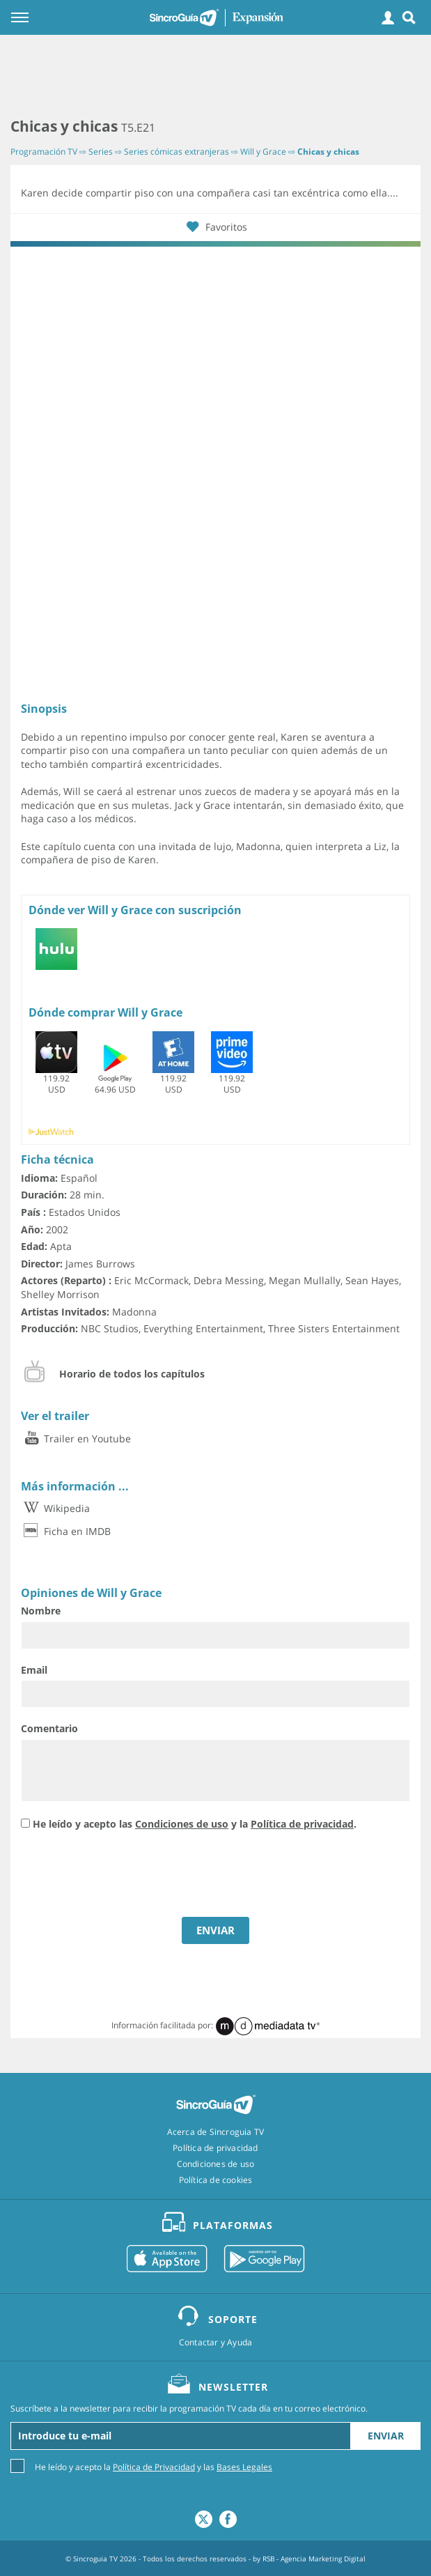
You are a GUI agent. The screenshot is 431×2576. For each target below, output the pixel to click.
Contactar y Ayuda (215, 2342)
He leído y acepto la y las (153, 2466)
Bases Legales (244, 2467)
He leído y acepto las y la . (194, 1823)
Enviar (386, 2435)
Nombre (41, 1610)
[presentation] (127, 1876)
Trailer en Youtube (76, 1438)
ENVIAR (215, 1930)
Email (34, 1669)
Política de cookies (216, 2180)
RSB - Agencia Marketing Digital (314, 2558)
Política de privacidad (302, 1823)
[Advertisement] (215, 76)
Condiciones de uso (181, 1823)
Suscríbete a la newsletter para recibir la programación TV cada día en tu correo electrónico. (189, 2408)
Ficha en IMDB (66, 1531)
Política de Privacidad (154, 2467)
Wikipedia (55, 1508)
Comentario (49, 1728)
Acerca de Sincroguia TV (216, 2132)
